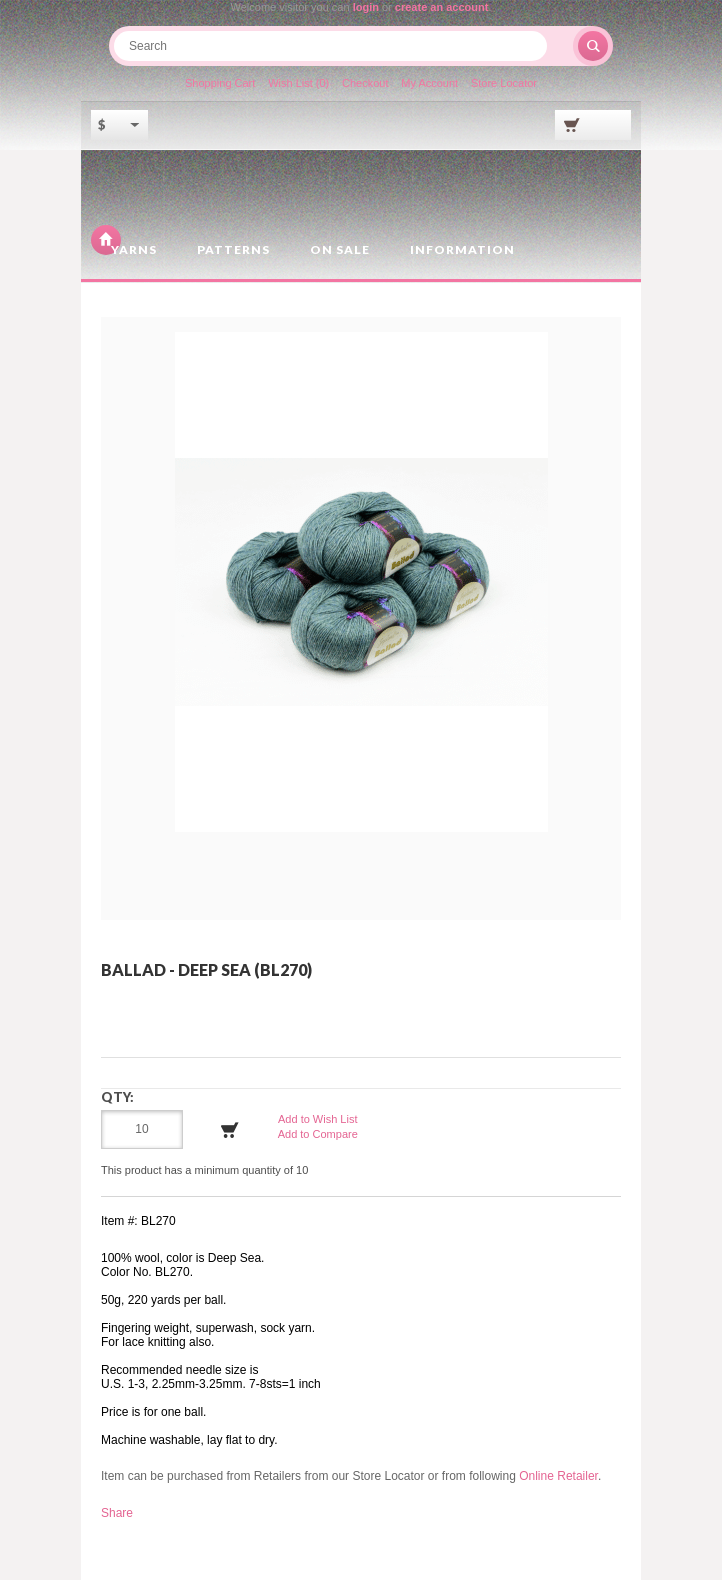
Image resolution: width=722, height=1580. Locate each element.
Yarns (134, 249)
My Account (429, 83)
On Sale (340, 249)
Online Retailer (558, 1476)
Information (462, 249)
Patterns (233, 249)
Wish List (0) (298, 83)
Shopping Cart (220, 83)
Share (117, 1513)
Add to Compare (318, 1134)
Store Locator (504, 83)
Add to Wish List (317, 1119)
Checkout (365, 83)
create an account (442, 7)
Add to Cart (230, 1130)
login (366, 7)
